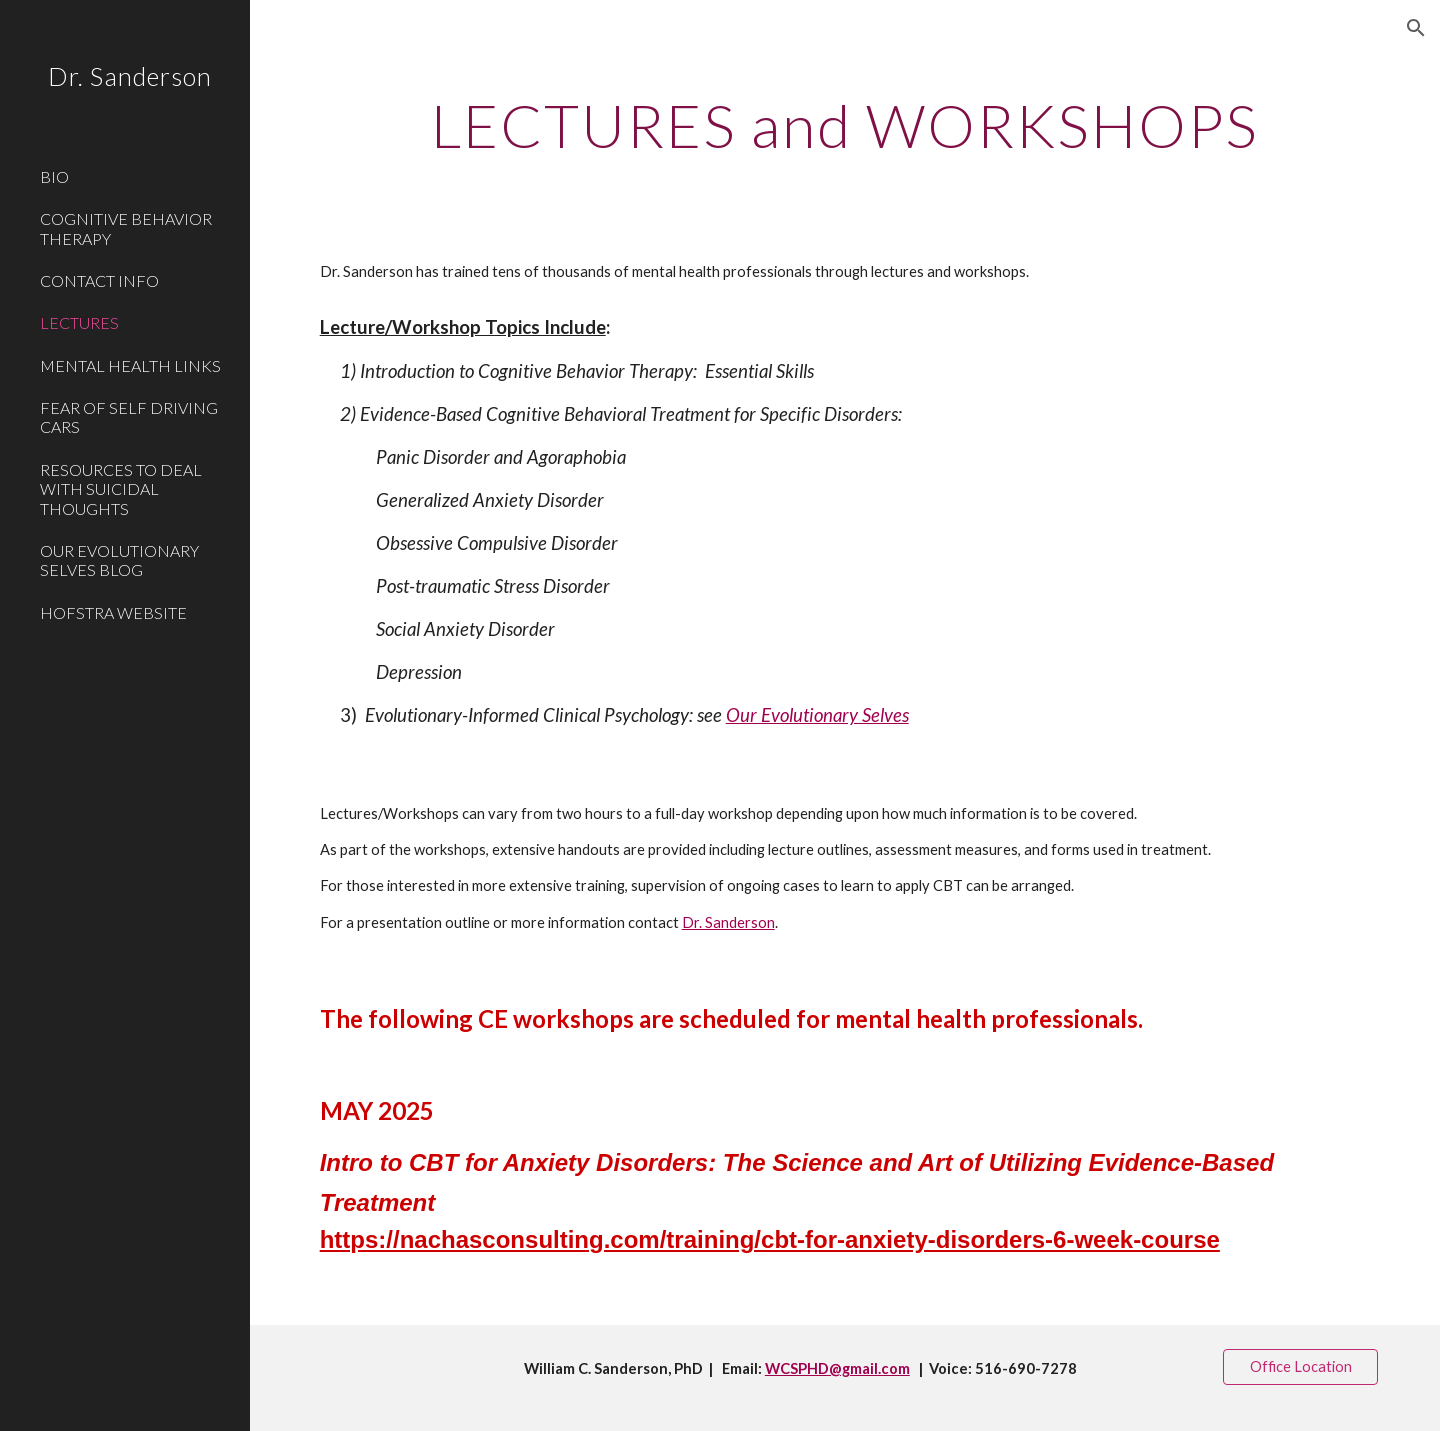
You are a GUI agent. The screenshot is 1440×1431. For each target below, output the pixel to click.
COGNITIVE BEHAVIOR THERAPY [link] (126, 228)
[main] (845, 125)
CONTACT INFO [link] (99, 280)
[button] (1416, 28)
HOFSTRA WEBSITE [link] (113, 612)
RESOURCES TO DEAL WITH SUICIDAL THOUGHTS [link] (121, 489)
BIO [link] (54, 176)
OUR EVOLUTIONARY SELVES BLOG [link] (119, 560)
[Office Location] (1300, 1366)
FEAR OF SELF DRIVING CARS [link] (129, 417)
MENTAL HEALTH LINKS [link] (130, 365)
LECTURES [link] (79, 322)
